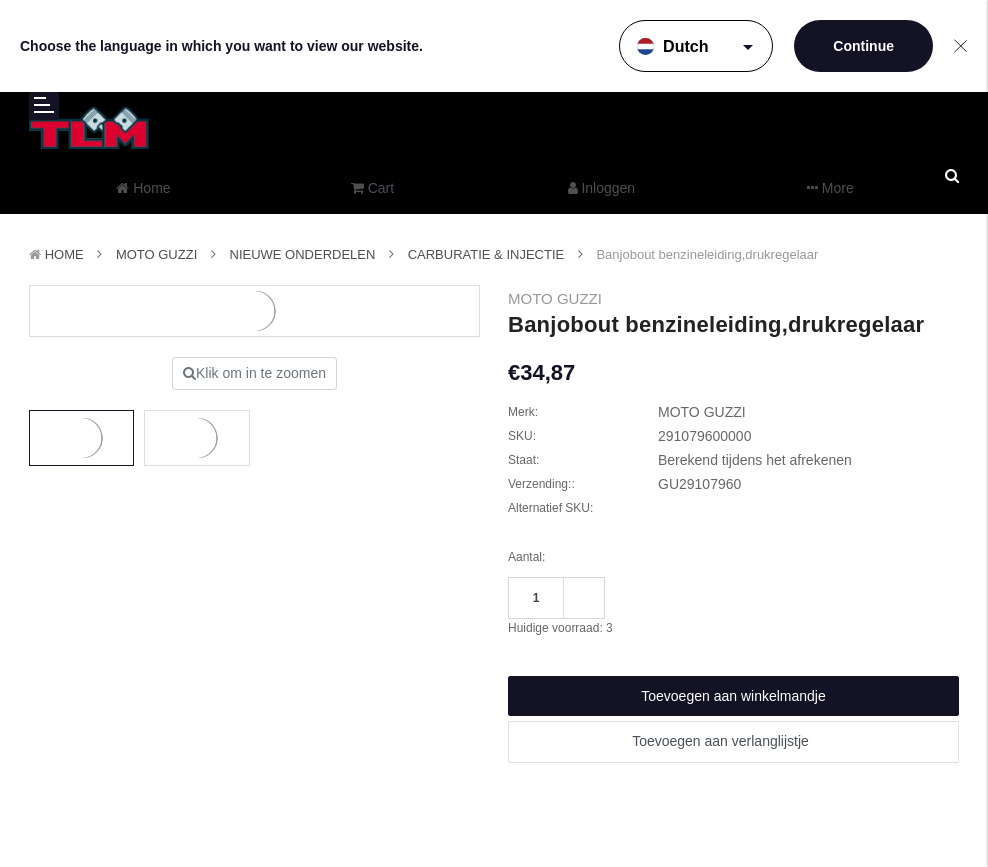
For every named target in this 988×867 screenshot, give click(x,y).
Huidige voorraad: (560, 628)
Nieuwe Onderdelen (303, 254)
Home (64, 254)
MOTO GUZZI (156, 254)
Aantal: (526, 557)
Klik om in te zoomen (254, 373)
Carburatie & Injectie (486, 254)
